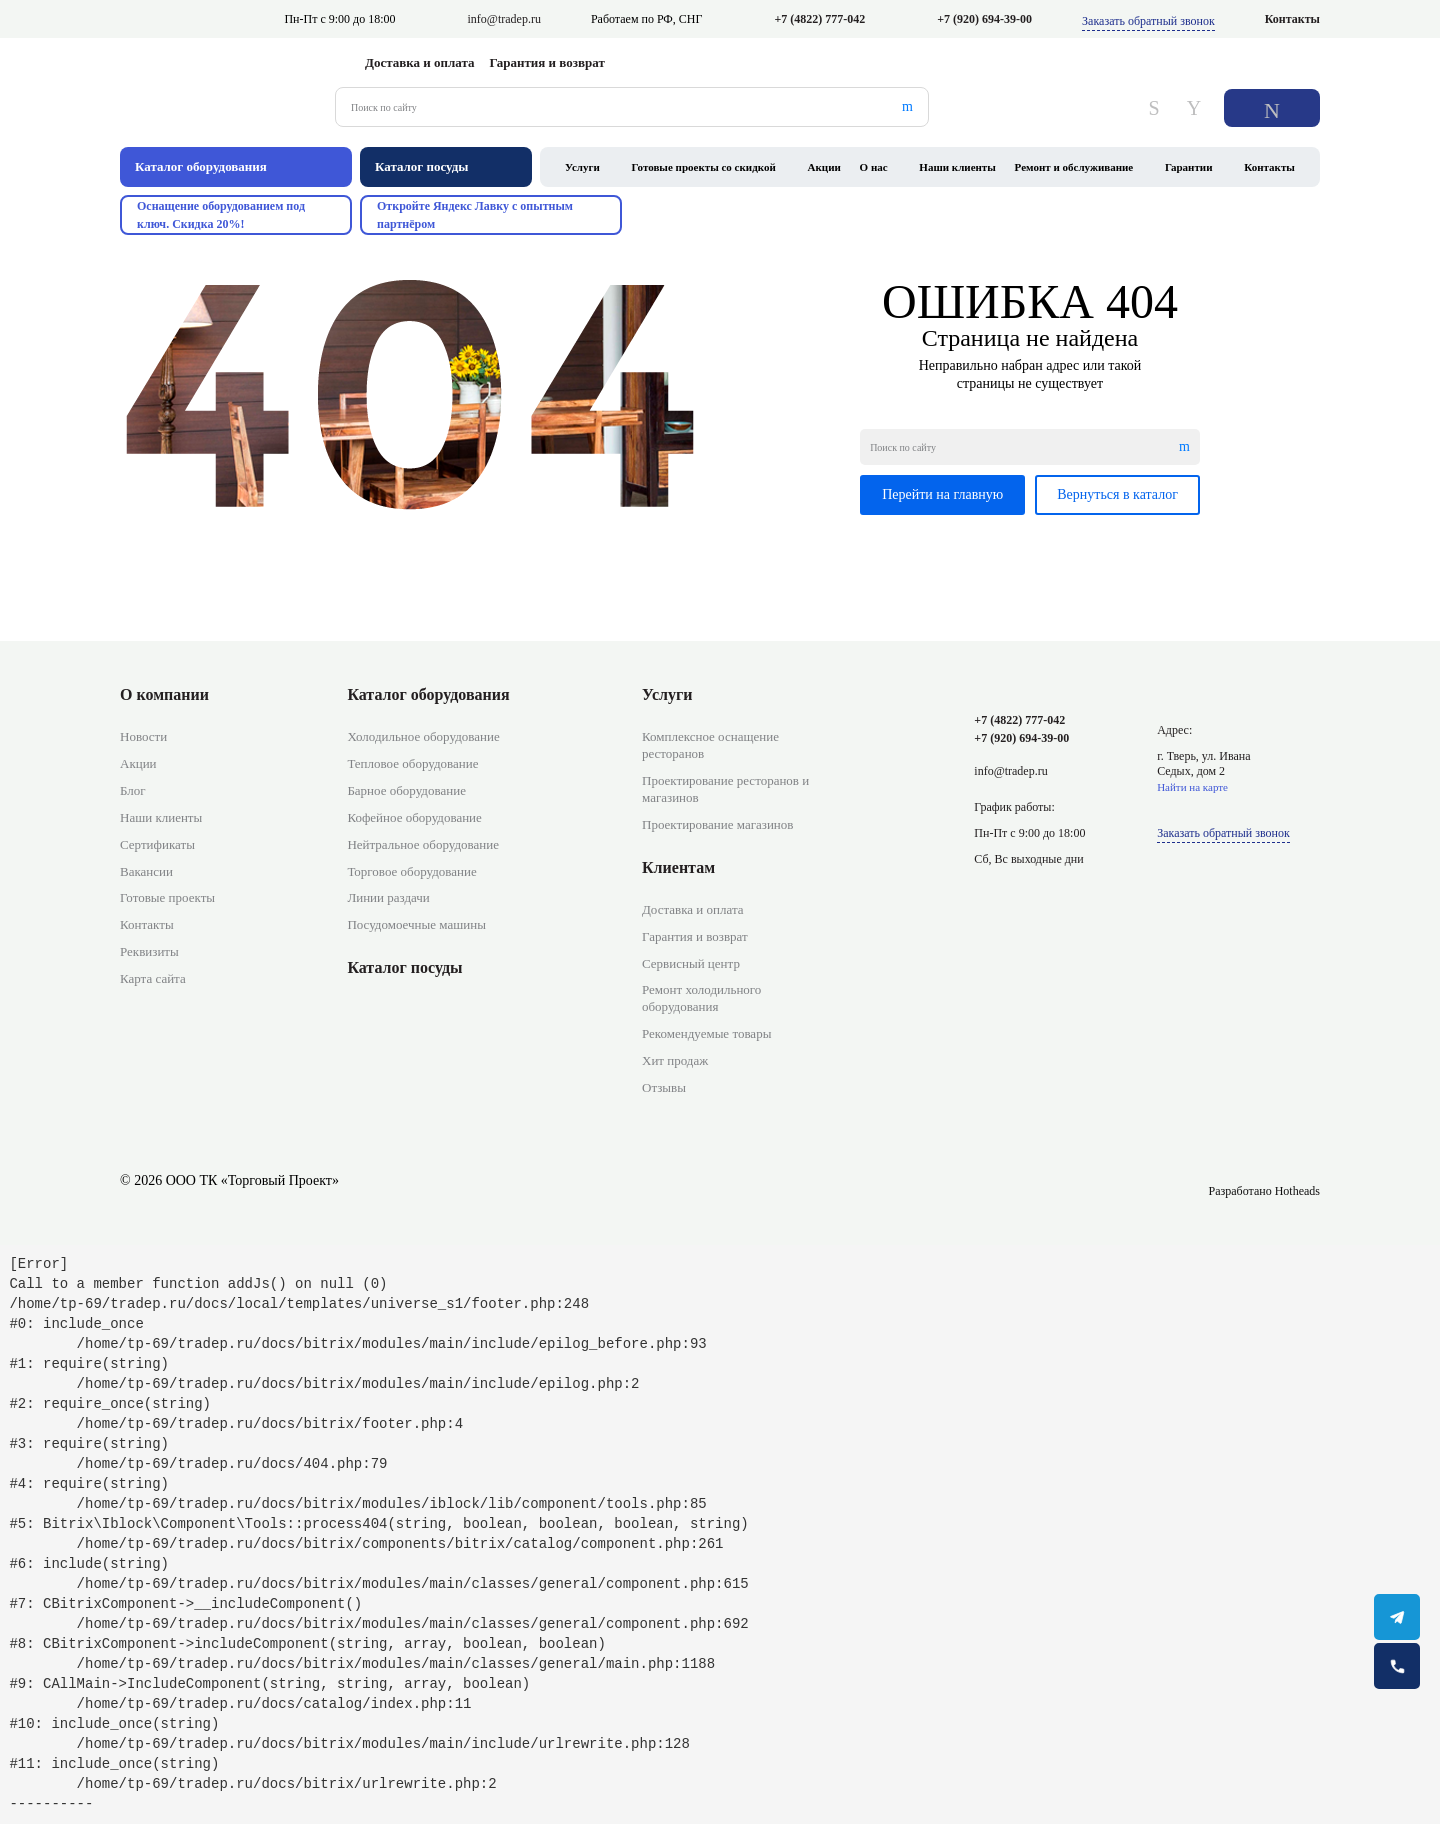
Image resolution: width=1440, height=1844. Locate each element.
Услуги (582, 167)
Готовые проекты (167, 897)
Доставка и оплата (420, 62)
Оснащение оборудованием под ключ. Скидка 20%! (221, 215)
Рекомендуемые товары (706, 1033)
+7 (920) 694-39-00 (984, 19)
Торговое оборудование (411, 871)
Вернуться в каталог (1117, 494)
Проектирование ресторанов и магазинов (725, 789)
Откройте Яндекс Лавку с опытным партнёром (475, 215)
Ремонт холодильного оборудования (701, 998)
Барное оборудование (406, 790)
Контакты (1292, 19)
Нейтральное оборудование (423, 844)
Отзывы (664, 1087)
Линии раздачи (388, 897)
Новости (143, 736)
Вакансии (146, 871)
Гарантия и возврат (547, 62)
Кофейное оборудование (414, 817)
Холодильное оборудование (423, 736)
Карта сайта (153, 978)
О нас (874, 167)
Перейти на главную (942, 494)
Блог (133, 790)
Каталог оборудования (428, 694)
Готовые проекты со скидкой (704, 167)
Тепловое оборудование (412, 763)
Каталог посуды (404, 967)
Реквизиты (149, 951)
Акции (824, 167)
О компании (164, 694)
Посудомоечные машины (416, 924)
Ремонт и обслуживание (1074, 167)
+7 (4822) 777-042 (819, 19)
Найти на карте (1192, 787)
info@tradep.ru (504, 19)
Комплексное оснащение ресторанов (710, 745)
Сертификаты (157, 844)
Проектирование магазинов (717, 824)
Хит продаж (675, 1060)
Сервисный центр (691, 963)
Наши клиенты (957, 167)
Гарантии (1189, 167)
